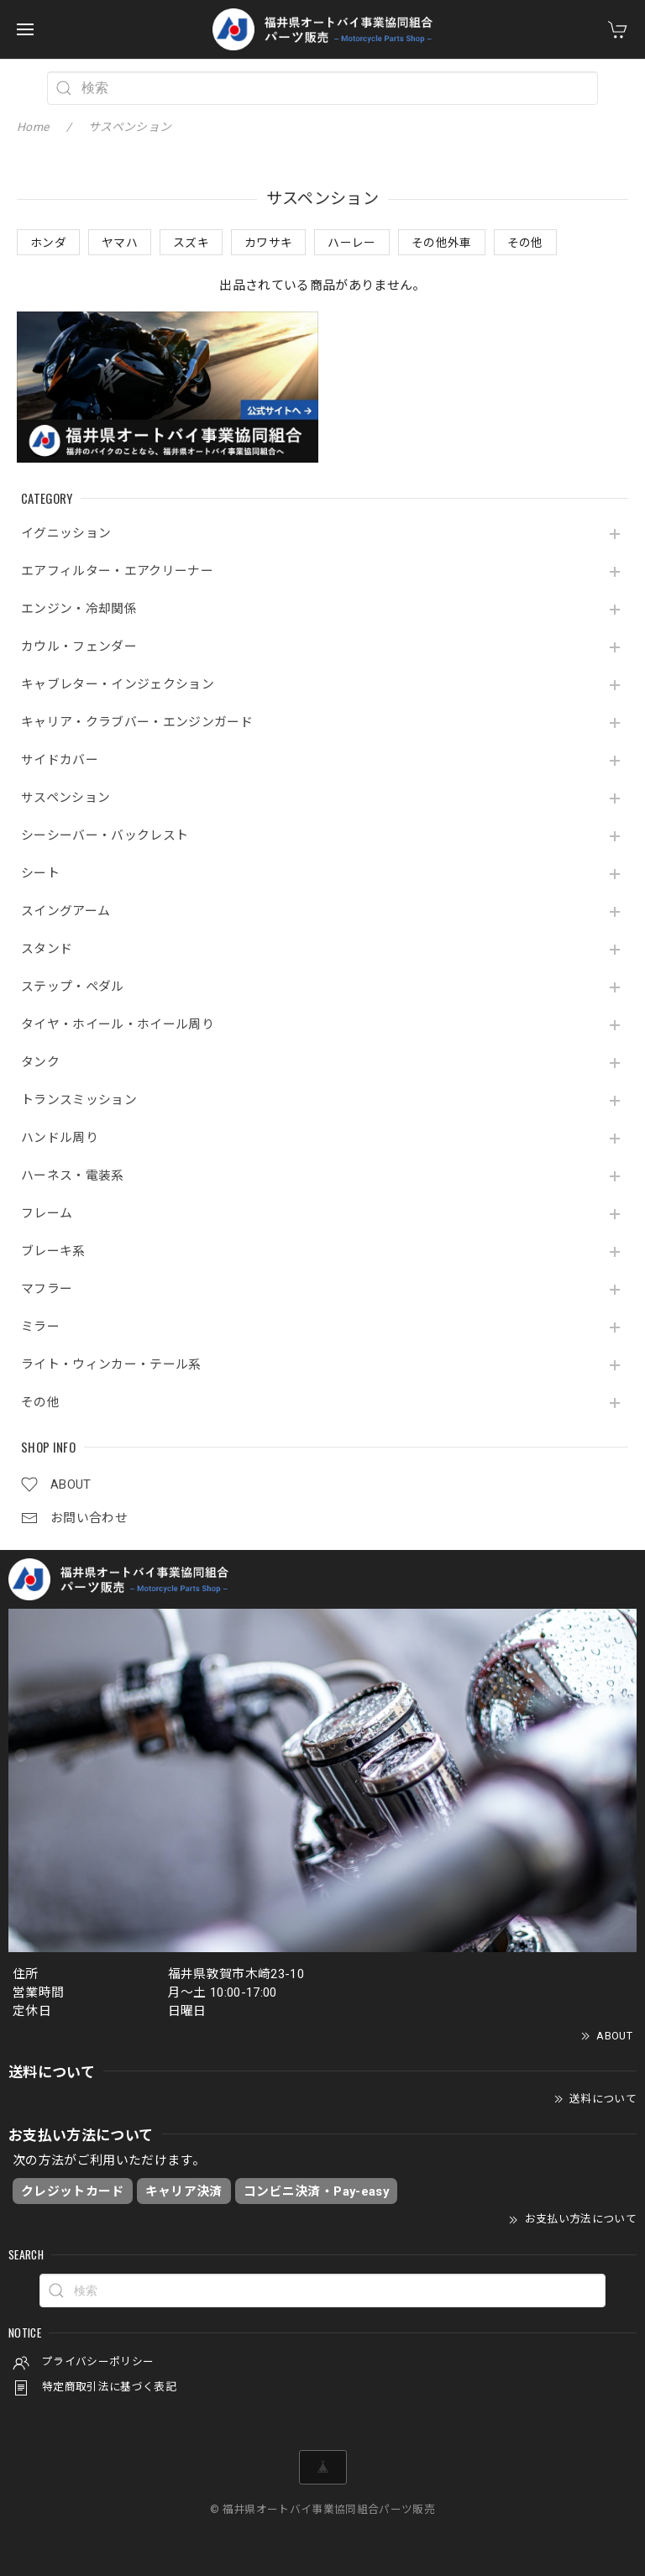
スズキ (191, 242)
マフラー (46, 1289)
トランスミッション (79, 1100)
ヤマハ (120, 242)
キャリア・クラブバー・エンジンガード (137, 722)
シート (40, 874)
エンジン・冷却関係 (79, 609)
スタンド (46, 949)
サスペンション (65, 798)
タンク (40, 1062)
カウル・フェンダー (79, 647)
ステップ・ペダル (72, 987)
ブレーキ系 (53, 1251)
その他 (40, 1402)
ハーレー (351, 242)
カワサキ (268, 242)
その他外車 (442, 242)
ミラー (40, 1327)
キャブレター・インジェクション (117, 685)
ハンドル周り (59, 1138)
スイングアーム (65, 911)
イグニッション (66, 533)
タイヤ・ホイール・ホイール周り (117, 1025)
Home (33, 127)
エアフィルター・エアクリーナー (117, 571)
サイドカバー (59, 760)
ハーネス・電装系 (72, 1176)
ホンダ (48, 242)
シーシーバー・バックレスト (104, 836)
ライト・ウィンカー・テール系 (111, 1365)
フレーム (46, 1214)
